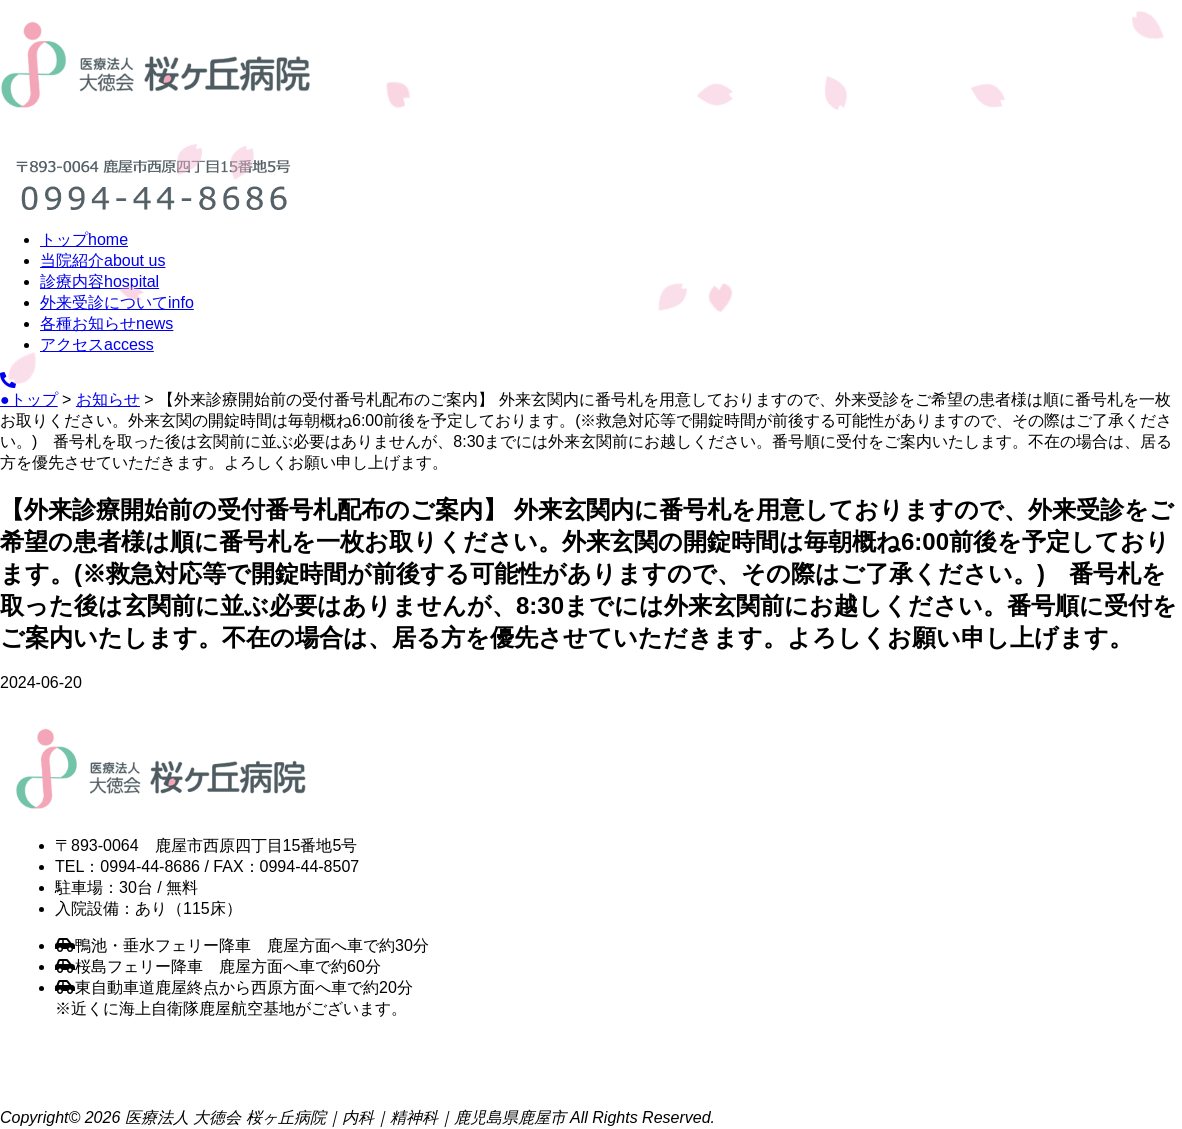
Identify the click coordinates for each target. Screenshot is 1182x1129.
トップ (84, 239)
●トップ (29, 399)
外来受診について (117, 302)
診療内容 (99, 281)
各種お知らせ (106, 323)
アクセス (97, 344)
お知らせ (108, 399)
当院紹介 (102, 260)
